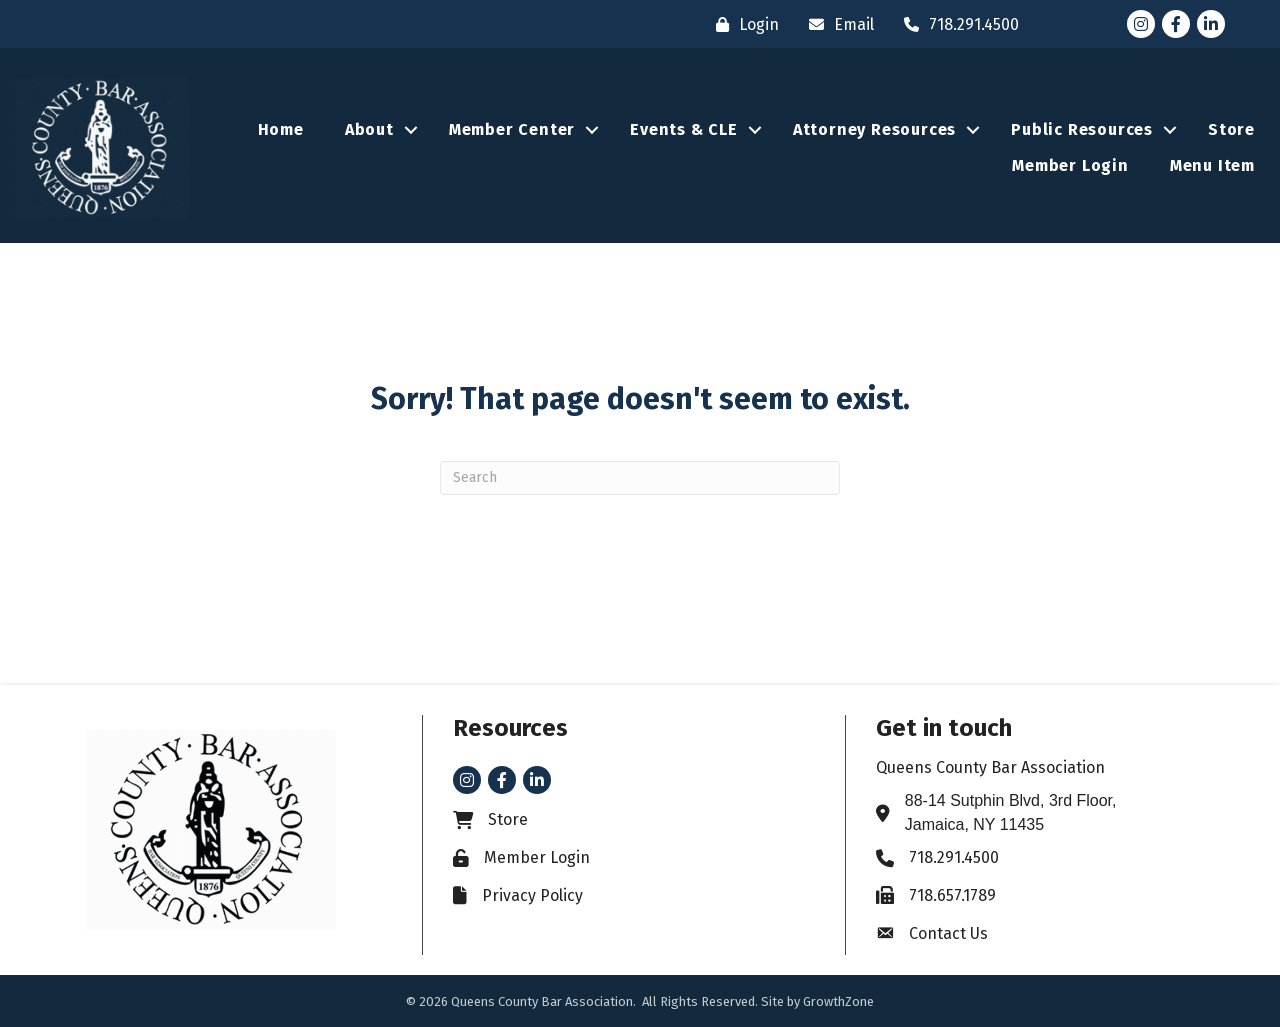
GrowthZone (838, 1001)
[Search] (640, 478)
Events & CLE (684, 129)
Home (281, 129)
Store (1231, 129)
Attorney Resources (874, 129)
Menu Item (1212, 165)
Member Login (1070, 165)
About (369, 129)
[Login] (742, 24)
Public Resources (1082, 129)
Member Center (512, 129)
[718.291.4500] (956, 24)
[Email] (836, 24)
